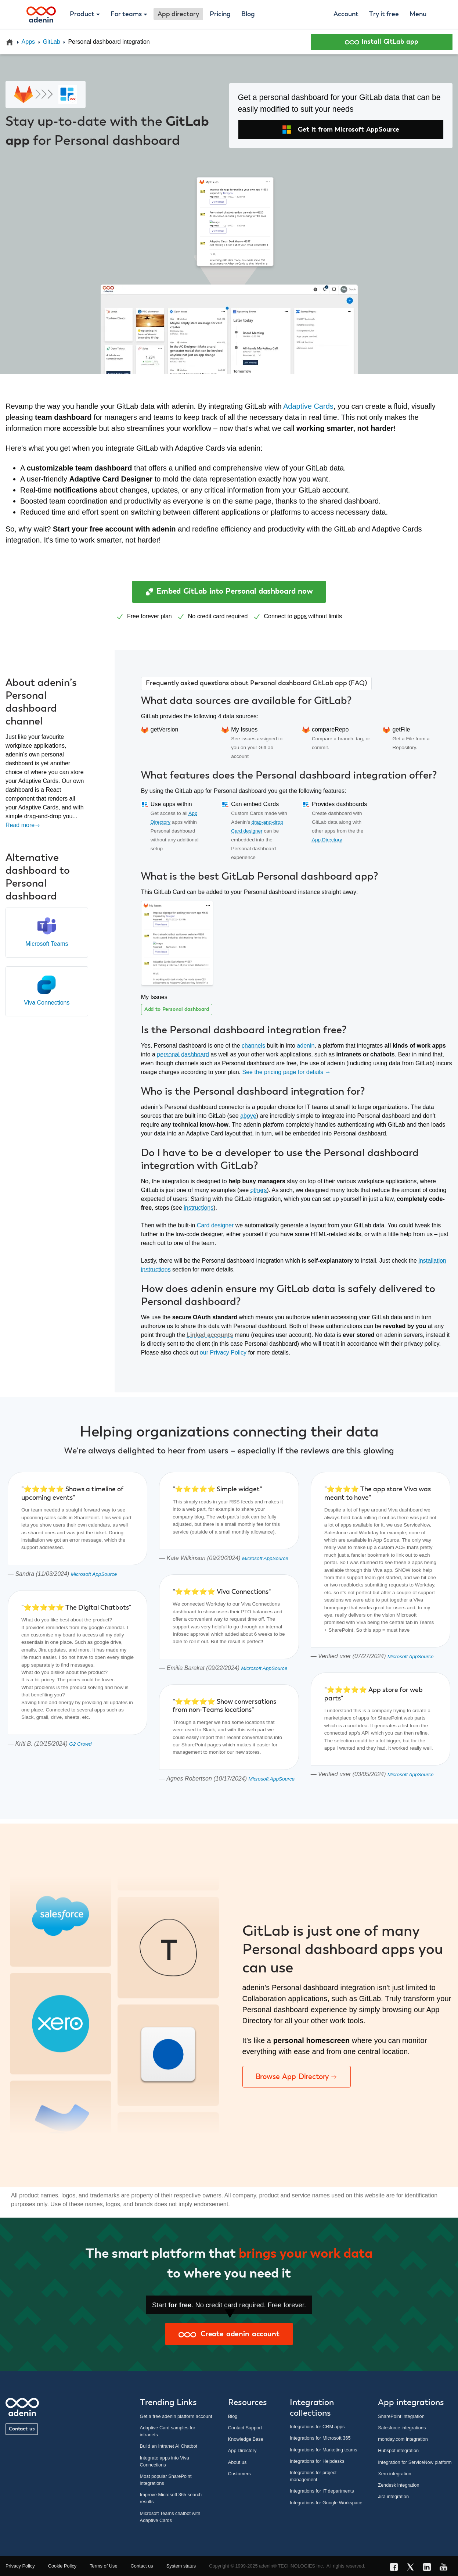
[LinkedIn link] (429, 2568)
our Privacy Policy (223, 1352)
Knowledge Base (245, 2439)
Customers (239, 2473)
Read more (23, 825)
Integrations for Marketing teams (323, 2449)
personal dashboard (183, 1054)
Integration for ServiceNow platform (415, 2462)
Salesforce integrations (402, 2427)
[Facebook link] (396, 2568)
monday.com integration (403, 2439)
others (258, 1190)
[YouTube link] (445, 2568)
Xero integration (394, 2473)
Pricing (220, 14)
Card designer (215, 1225)
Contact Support (245, 2427)
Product (82, 14)
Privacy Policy (20, 2566)
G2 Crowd (80, 1744)
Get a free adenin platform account (176, 2416)
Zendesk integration (398, 2485)
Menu (418, 14)
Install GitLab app (381, 42)
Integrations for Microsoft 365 (320, 2438)
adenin (305, 1045)
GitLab (51, 42)
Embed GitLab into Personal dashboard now (229, 591)
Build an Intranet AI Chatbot (169, 2446)
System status (181, 2566)
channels (253, 1045)
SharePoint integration (401, 2416)
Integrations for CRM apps (317, 2426)
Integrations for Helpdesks (317, 2461)
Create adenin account (228, 2334)
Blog (248, 14)
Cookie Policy (62, 2566)
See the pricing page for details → (286, 1072)
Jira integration (393, 2496)
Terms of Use (103, 2566)
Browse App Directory (297, 2076)
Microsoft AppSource (94, 1574)
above (248, 1116)
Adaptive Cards (308, 406)
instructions (198, 1208)
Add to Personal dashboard (176, 1009)
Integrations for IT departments (322, 2491)
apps (300, 616)
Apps (28, 42)
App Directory (327, 839)
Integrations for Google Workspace (326, 2502)
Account (345, 14)
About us (237, 2462)
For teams (126, 14)
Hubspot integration (398, 2450)
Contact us (22, 2429)
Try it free (384, 14)
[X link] (412, 2568)
